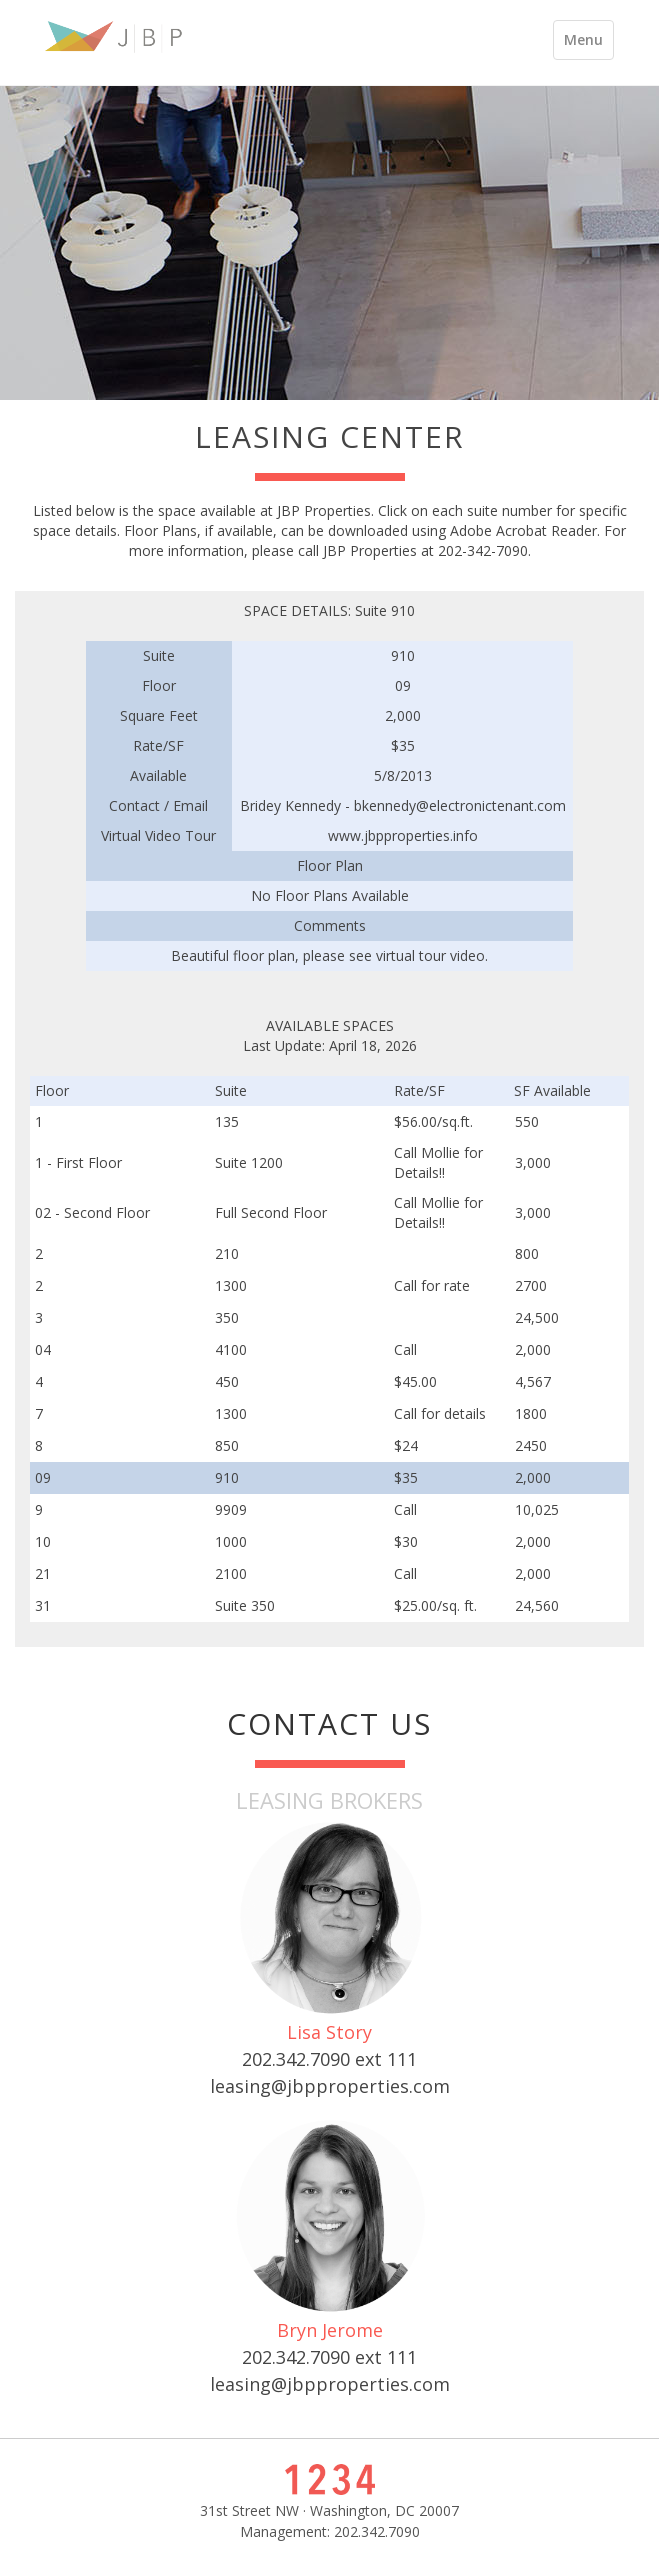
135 (227, 1121)
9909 (231, 1509)
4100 (231, 1349)
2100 (231, 1573)
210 (227, 1253)
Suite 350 (245, 1605)
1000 (231, 1541)
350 (227, 1317)
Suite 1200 (249, 1162)
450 (227, 1381)
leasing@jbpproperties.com (330, 2086)
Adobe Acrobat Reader (523, 530)
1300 (231, 1285)
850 (227, 1445)
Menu (588, 44)
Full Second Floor (271, 1212)
